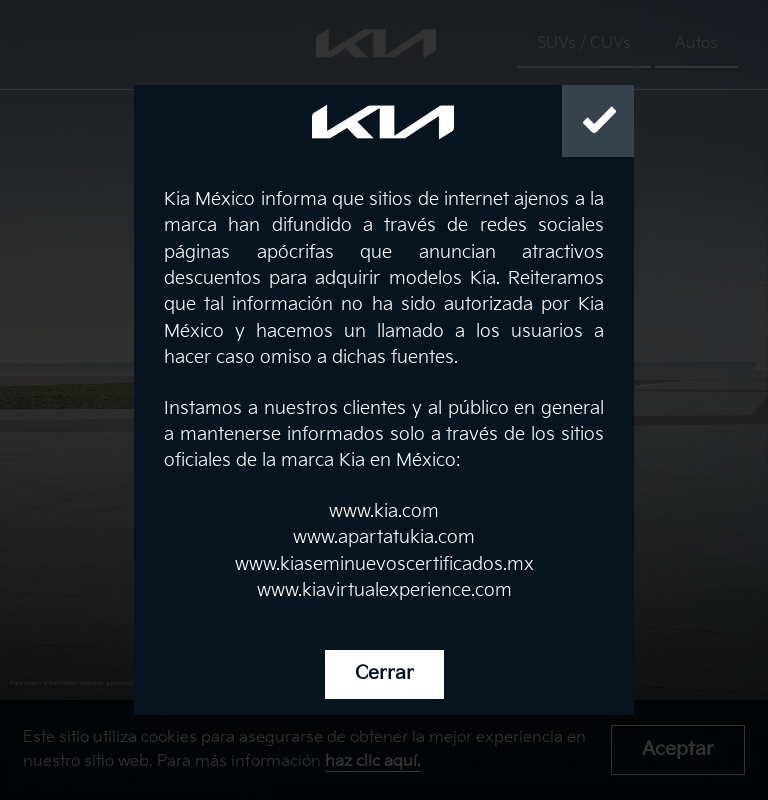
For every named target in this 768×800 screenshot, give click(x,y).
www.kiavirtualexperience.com (384, 590)
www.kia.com (384, 511)
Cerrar (384, 673)
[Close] (598, 121)
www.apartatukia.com (384, 537)
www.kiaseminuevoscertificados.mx (384, 564)
